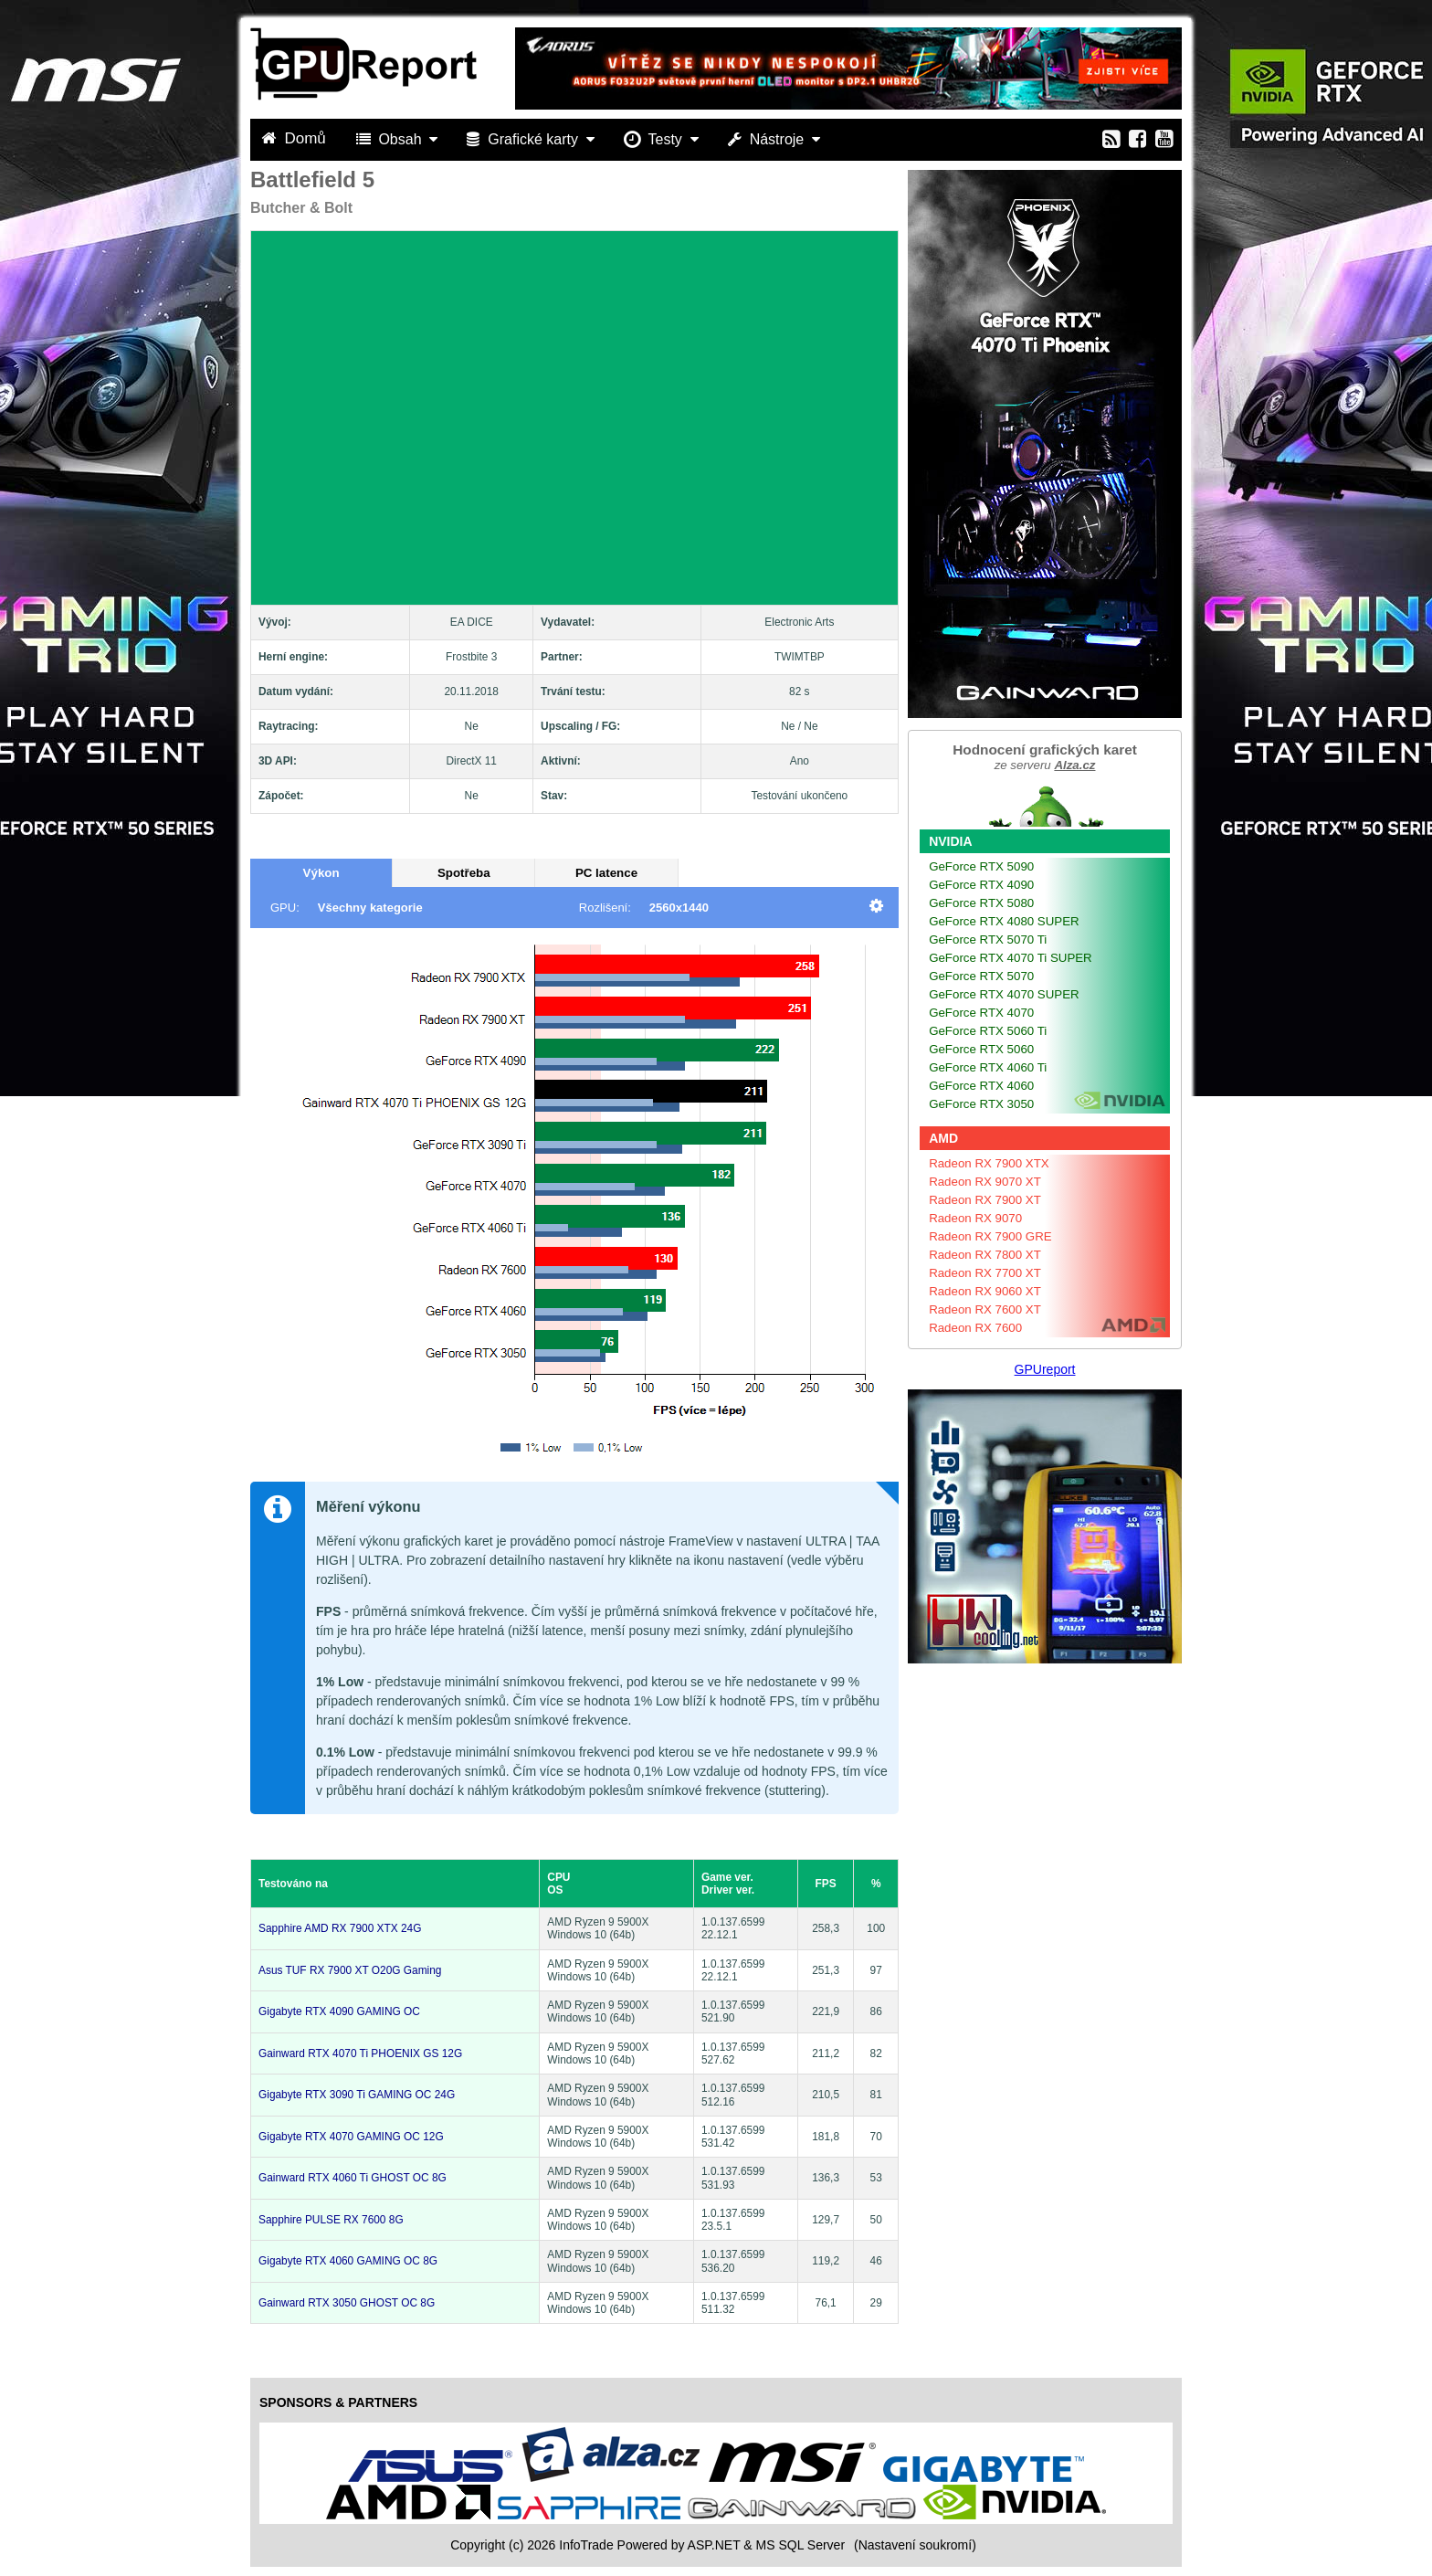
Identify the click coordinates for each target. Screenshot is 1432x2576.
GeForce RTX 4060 (981, 1086)
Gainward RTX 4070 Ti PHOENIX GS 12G (360, 2053)
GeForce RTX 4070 (981, 1012)
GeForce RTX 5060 (981, 1049)
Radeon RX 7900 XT (985, 1200)
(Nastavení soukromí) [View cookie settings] (915, 2545)
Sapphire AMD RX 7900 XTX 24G (339, 1928)
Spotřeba (463, 873)
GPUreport (1045, 1369)
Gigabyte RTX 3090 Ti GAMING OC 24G (356, 2094)
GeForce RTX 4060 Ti (988, 1067)
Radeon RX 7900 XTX (989, 1163)
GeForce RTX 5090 (981, 866)
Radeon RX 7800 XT (985, 1255)
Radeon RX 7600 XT (985, 1309)
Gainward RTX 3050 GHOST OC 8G (346, 2302)
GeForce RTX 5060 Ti (988, 1031)
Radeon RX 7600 (975, 1328)
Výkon (321, 873)
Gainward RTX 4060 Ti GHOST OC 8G (352, 2177)
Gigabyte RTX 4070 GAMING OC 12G (351, 2136)
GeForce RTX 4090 (981, 885)
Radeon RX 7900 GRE (990, 1236)
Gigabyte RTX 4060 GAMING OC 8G (347, 2260)
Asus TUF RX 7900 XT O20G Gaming (349, 1970)
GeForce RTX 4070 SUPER (1004, 994)
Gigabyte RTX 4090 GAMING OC (339, 2011)
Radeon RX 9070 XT (985, 1181)
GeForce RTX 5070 (981, 976)
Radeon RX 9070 (975, 1218)
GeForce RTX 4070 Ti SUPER (1010, 958)
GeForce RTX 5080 (981, 903)
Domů (296, 138)
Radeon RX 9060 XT (985, 1291)
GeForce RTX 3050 (981, 1104)
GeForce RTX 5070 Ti (988, 939)
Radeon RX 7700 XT (985, 1273)
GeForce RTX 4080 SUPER (1004, 921)
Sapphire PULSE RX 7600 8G (331, 2219)
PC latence (606, 873)
